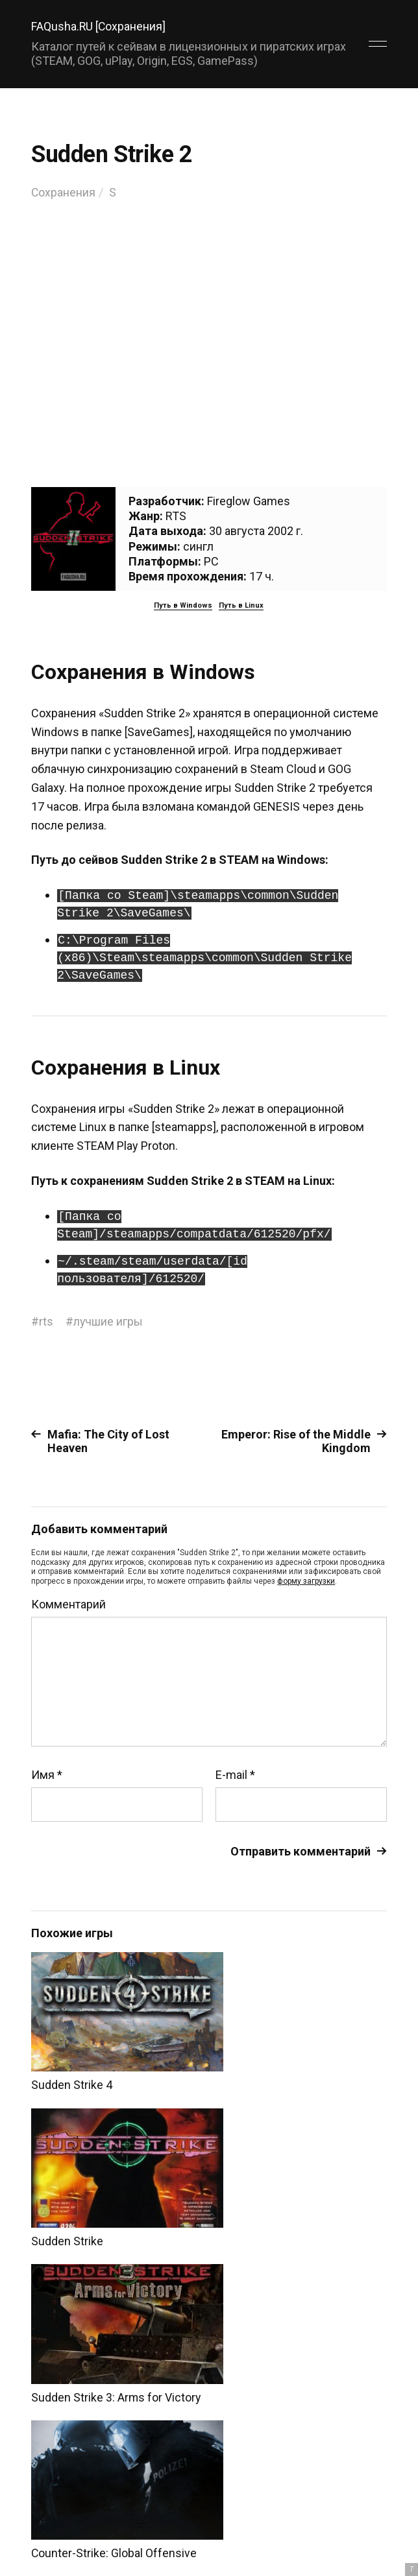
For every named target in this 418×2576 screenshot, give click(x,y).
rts (46, 1321)
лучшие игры (108, 1321)
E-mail (235, 1774)
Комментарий (68, 1604)
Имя (46, 1774)
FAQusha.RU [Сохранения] (99, 26)
